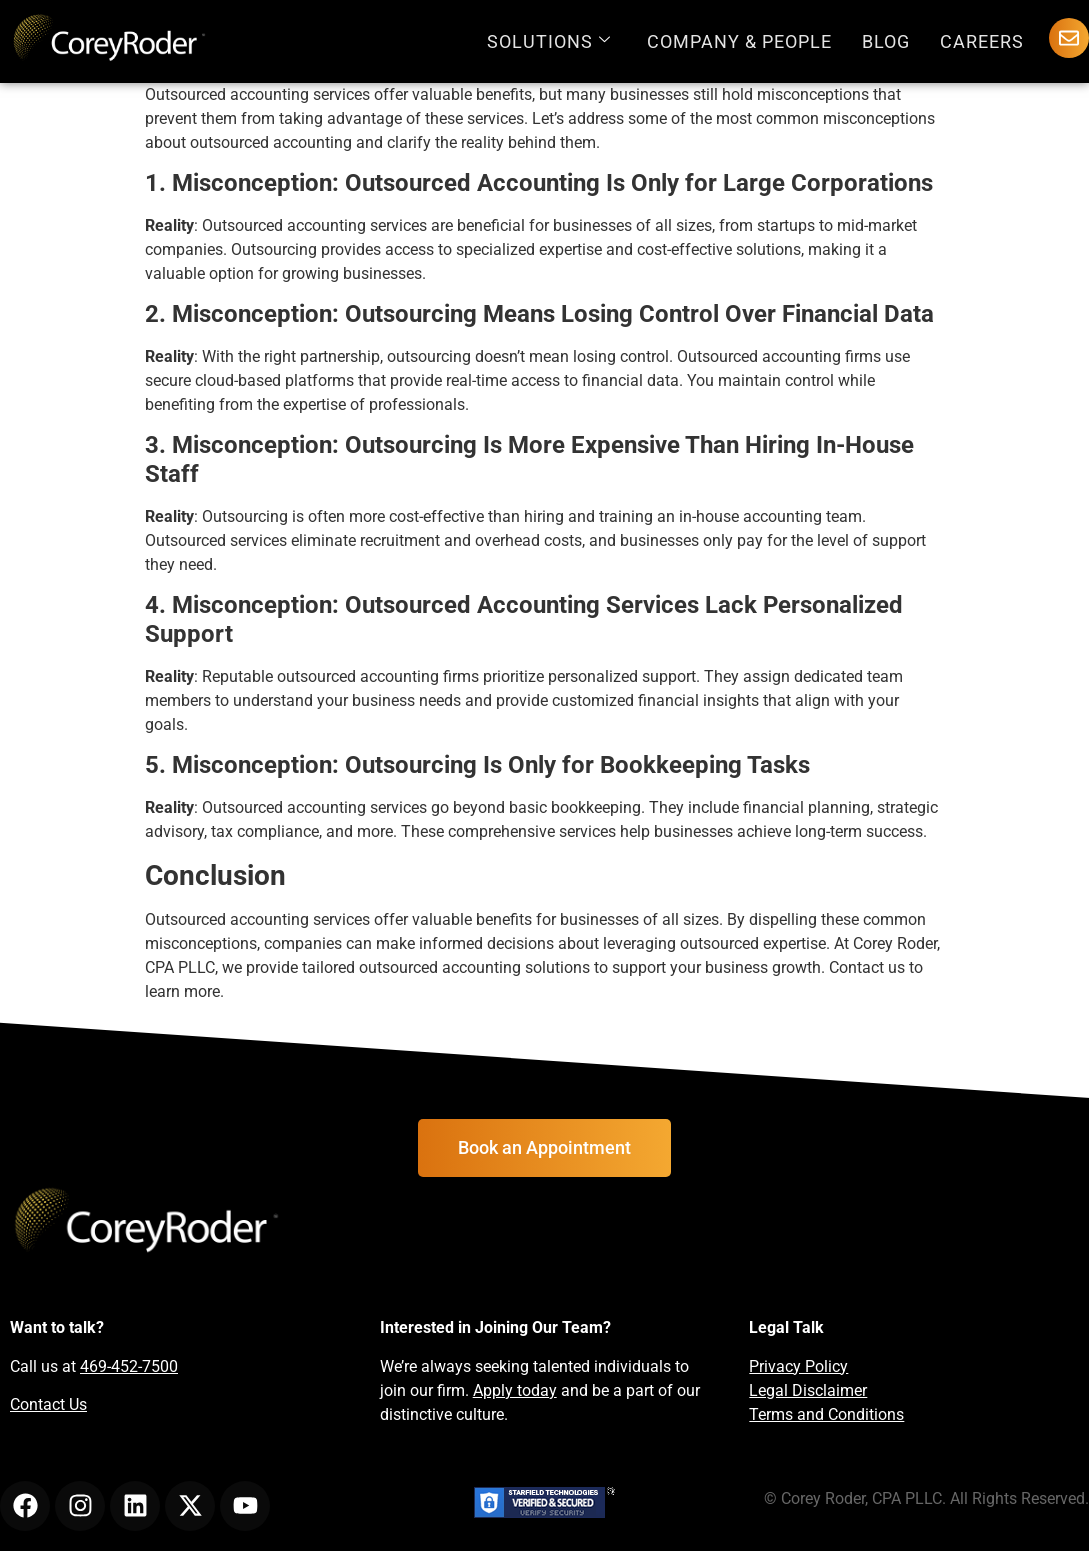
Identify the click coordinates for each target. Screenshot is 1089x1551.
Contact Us (48, 1404)
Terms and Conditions (826, 1414)
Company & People (739, 41)
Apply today (515, 1390)
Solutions (549, 41)
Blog (886, 41)
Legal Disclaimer (808, 1390)
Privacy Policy (798, 1366)
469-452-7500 (129, 1366)
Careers (982, 41)
